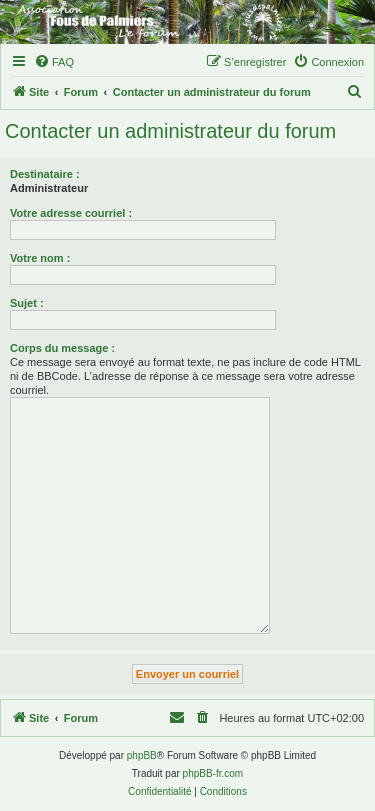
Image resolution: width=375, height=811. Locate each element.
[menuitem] (54, 62)
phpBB (142, 755)
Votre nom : (40, 258)
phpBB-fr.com (213, 773)
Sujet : (27, 303)
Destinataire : (45, 174)
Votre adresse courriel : (71, 213)
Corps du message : (62, 348)
